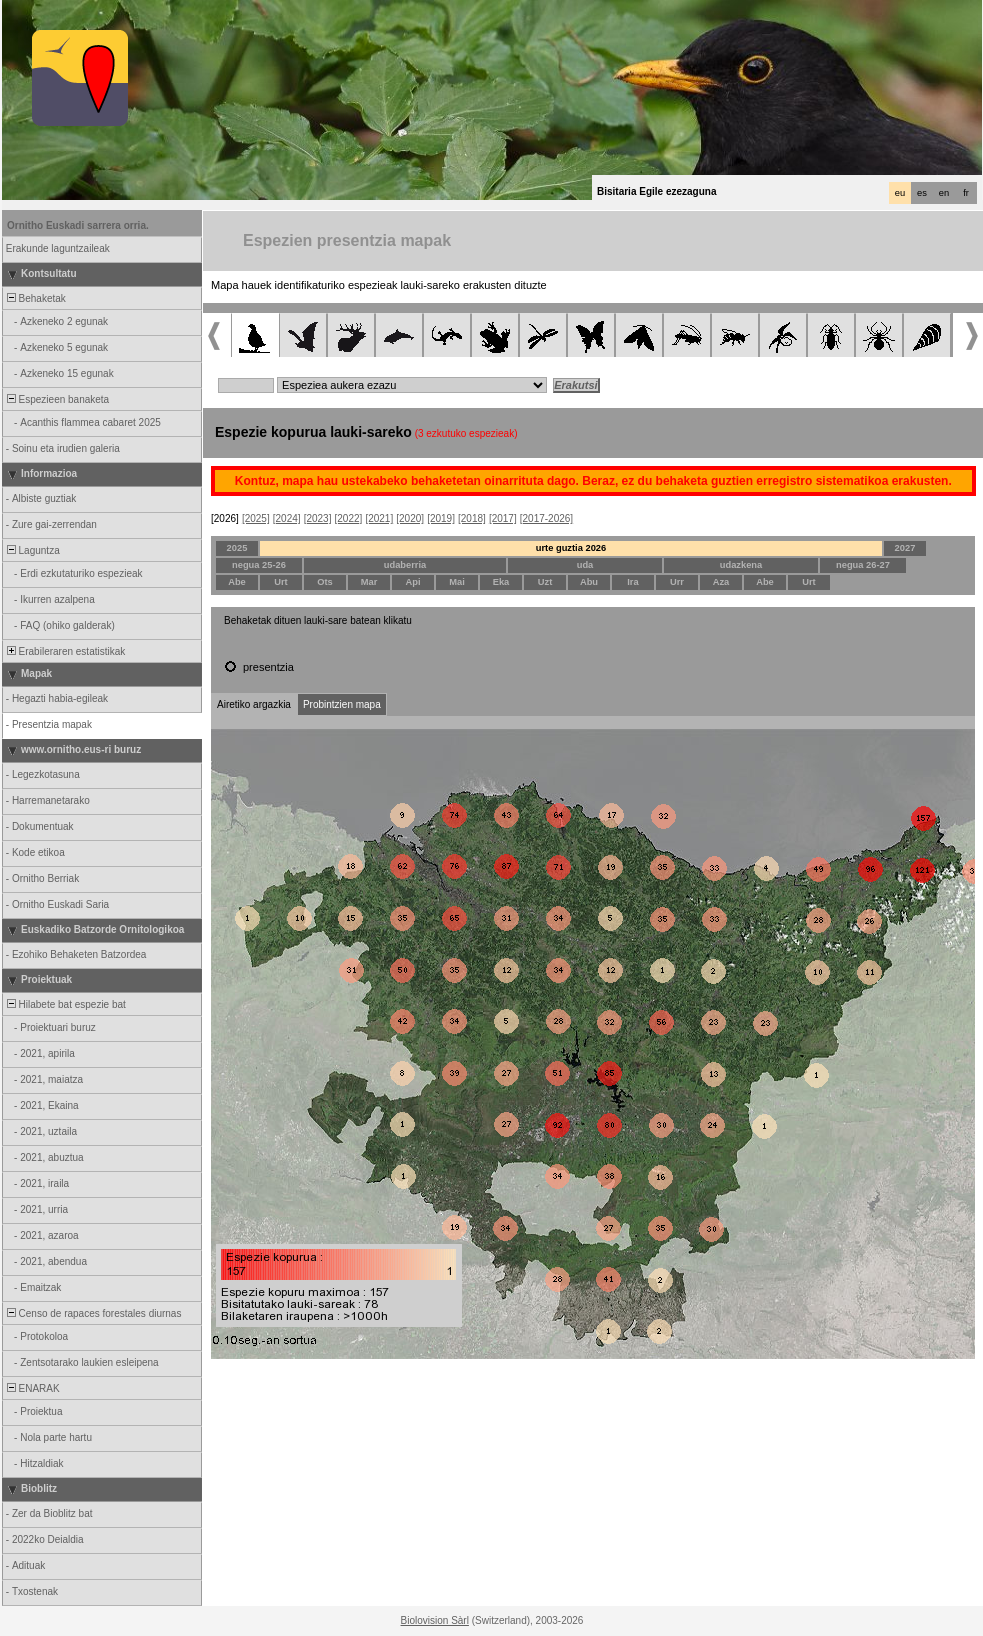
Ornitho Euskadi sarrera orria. (78, 225)
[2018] (472, 518)
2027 (905, 548)
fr (966, 193)
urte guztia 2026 (571, 548)
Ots (325, 582)
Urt (280, 582)
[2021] (379, 518)
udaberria (405, 565)
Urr (677, 582)
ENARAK (32, 1388)
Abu (589, 582)
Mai (457, 582)
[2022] (349, 518)
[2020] (410, 518)
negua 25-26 (259, 565)
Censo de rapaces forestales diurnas (92, 1313)
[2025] (256, 518)
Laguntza (32, 550)
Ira (632, 582)
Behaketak (35, 298)
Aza (721, 582)
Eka (501, 582)
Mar (369, 582)
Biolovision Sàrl (435, 1620)
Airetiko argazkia (254, 704)
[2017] (503, 518)
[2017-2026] (546, 518)
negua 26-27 (863, 565)
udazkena (741, 565)
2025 (237, 548)
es (922, 193)
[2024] (287, 518)
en (944, 193)
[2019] (441, 518)
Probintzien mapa (342, 704)
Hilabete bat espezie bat (65, 1004)
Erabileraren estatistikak (64, 651)
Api (412, 582)
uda (585, 565)
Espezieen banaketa (56, 399)
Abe (237, 582)
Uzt (545, 582)
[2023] (318, 518)
